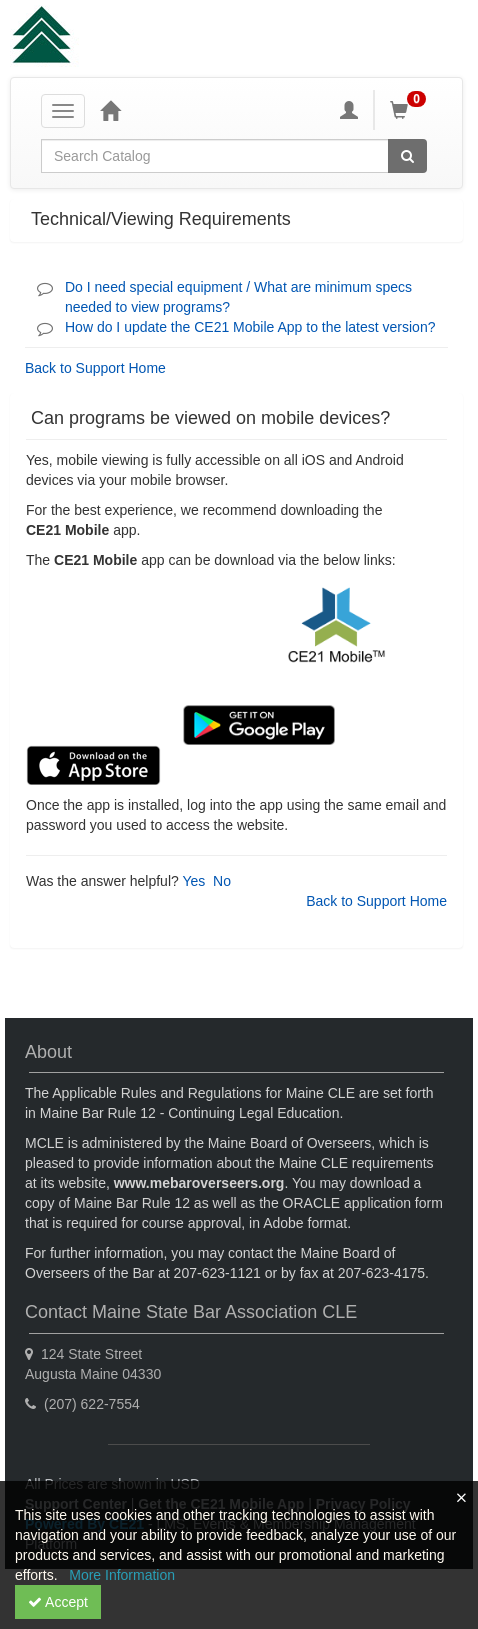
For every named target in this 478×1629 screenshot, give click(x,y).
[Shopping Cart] (411, 110)
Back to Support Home (95, 368)
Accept (58, 1602)
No (222, 881)
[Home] (110, 110)
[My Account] (349, 110)
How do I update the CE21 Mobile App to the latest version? (250, 327)
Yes (193, 881)
